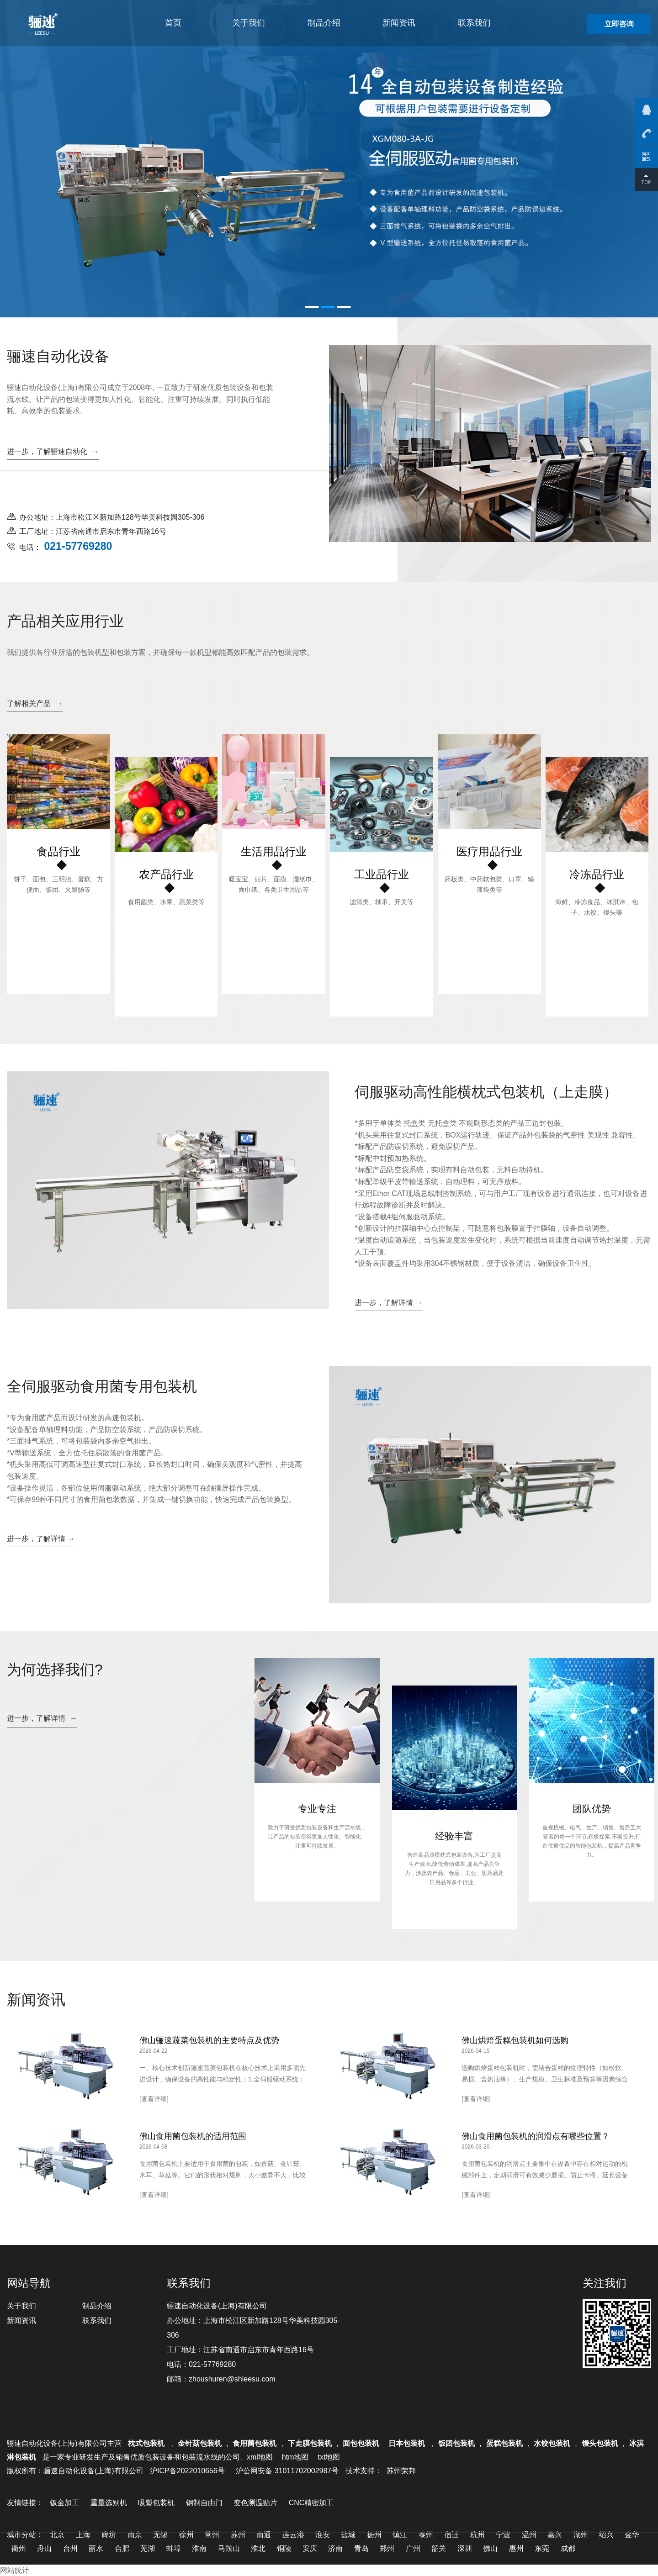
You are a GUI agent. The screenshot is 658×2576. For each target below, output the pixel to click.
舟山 (44, 2548)
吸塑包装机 (156, 2503)
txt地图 (329, 2457)
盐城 (348, 2535)
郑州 (387, 2548)
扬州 (374, 2535)
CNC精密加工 (311, 2503)
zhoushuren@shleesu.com (232, 2379)
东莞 (542, 2548)
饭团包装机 (456, 2443)
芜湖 (147, 2548)
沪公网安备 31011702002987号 (287, 2471)
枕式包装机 (147, 2443)
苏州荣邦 (401, 2471)
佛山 (490, 2548)
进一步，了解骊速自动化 (53, 451)
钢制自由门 (204, 2503)
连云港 (293, 2535)
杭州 (477, 2535)
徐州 (186, 2535)
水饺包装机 (552, 2443)
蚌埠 (173, 2548)
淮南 (199, 2548)
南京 (134, 2535)
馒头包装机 (600, 2443)
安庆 (309, 2548)
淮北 (258, 2548)
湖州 (580, 2535)
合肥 (122, 2548)
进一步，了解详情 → (388, 1302)
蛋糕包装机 (504, 2443)
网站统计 (14, 2570)
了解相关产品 (35, 703)
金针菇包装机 (200, 2443)
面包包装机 (361, 2443)
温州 (529, 2535)
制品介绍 (324, 22)
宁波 (503, 2535)
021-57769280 (212, 2364)
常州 (212, 2535)
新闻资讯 (398, 22)
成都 (568, 2548)
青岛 (361, 2548)
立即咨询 (619, 24)
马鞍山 (229, 2548)
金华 (632, 2535)
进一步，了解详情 (42, 1718)
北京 (57, 2535)
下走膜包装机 (310, 2443)
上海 (83, 2535)
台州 (70, 2548)
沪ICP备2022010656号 (187, 2471)
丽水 (96, 2548)
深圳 (464, 2548)
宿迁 (451, 2535)
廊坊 (108, 2535)
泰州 (426, 2535)
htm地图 (295, 2457)
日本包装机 (407, 2443)
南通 (263, 2535)
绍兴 (606, 2535)
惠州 (516, 2548)
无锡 (160, 2535)
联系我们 (474, 22)
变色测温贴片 (255, 2503)
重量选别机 (108, 2503)
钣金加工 (64, 2503)
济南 (335, 2548)
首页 (173, 22)
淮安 (322, 2535)
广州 (413, 2548)
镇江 (400, 2535)
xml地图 (260, 2457)
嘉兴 (554, 2535)
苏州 (238, 2535)
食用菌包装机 (254, 2443)
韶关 (438, 2548)
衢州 (18, 2548)
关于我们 (248, 22)
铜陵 (284, 2548)
